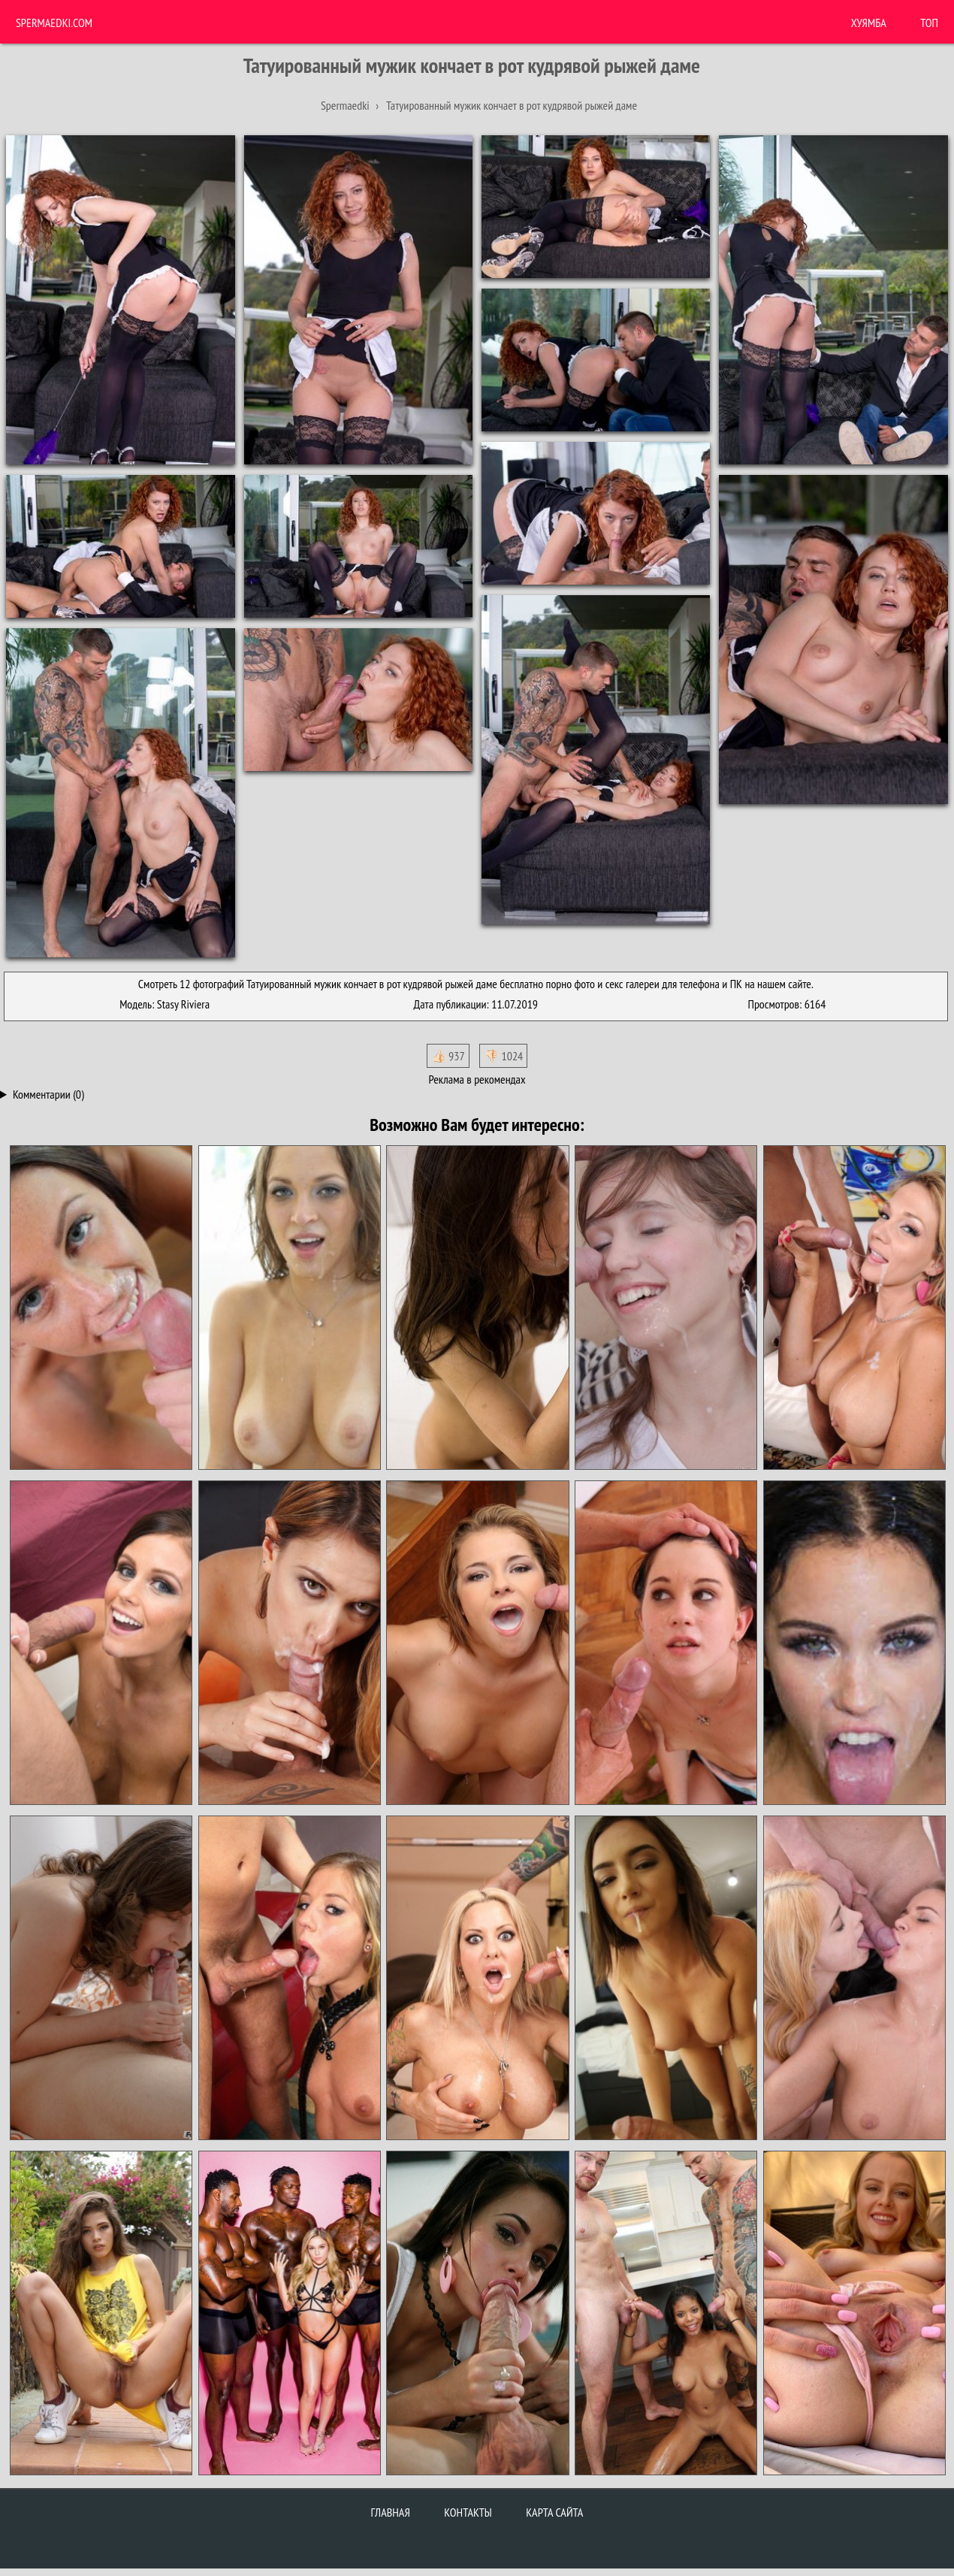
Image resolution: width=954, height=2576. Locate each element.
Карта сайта (554, 2512)
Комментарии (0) (48, 1094)
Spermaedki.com (54, 22)
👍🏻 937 (448, 1055)
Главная (390, 2512)
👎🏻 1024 (503, 1055)
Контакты (468, 2512)
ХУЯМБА (868, 22)
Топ (929, 22)
